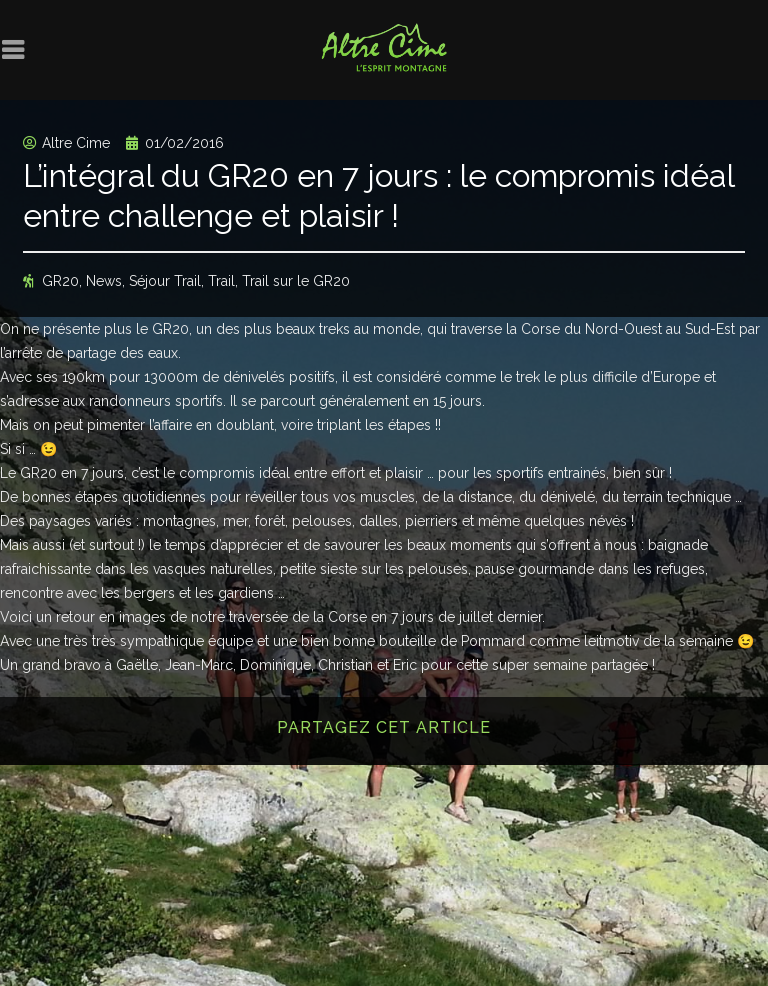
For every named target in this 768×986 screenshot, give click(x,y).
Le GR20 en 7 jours (62, 473)
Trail (221, 281)
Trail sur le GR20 (296, 281)
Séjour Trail (165, 281)
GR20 (60, 281)
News (104, 281)
